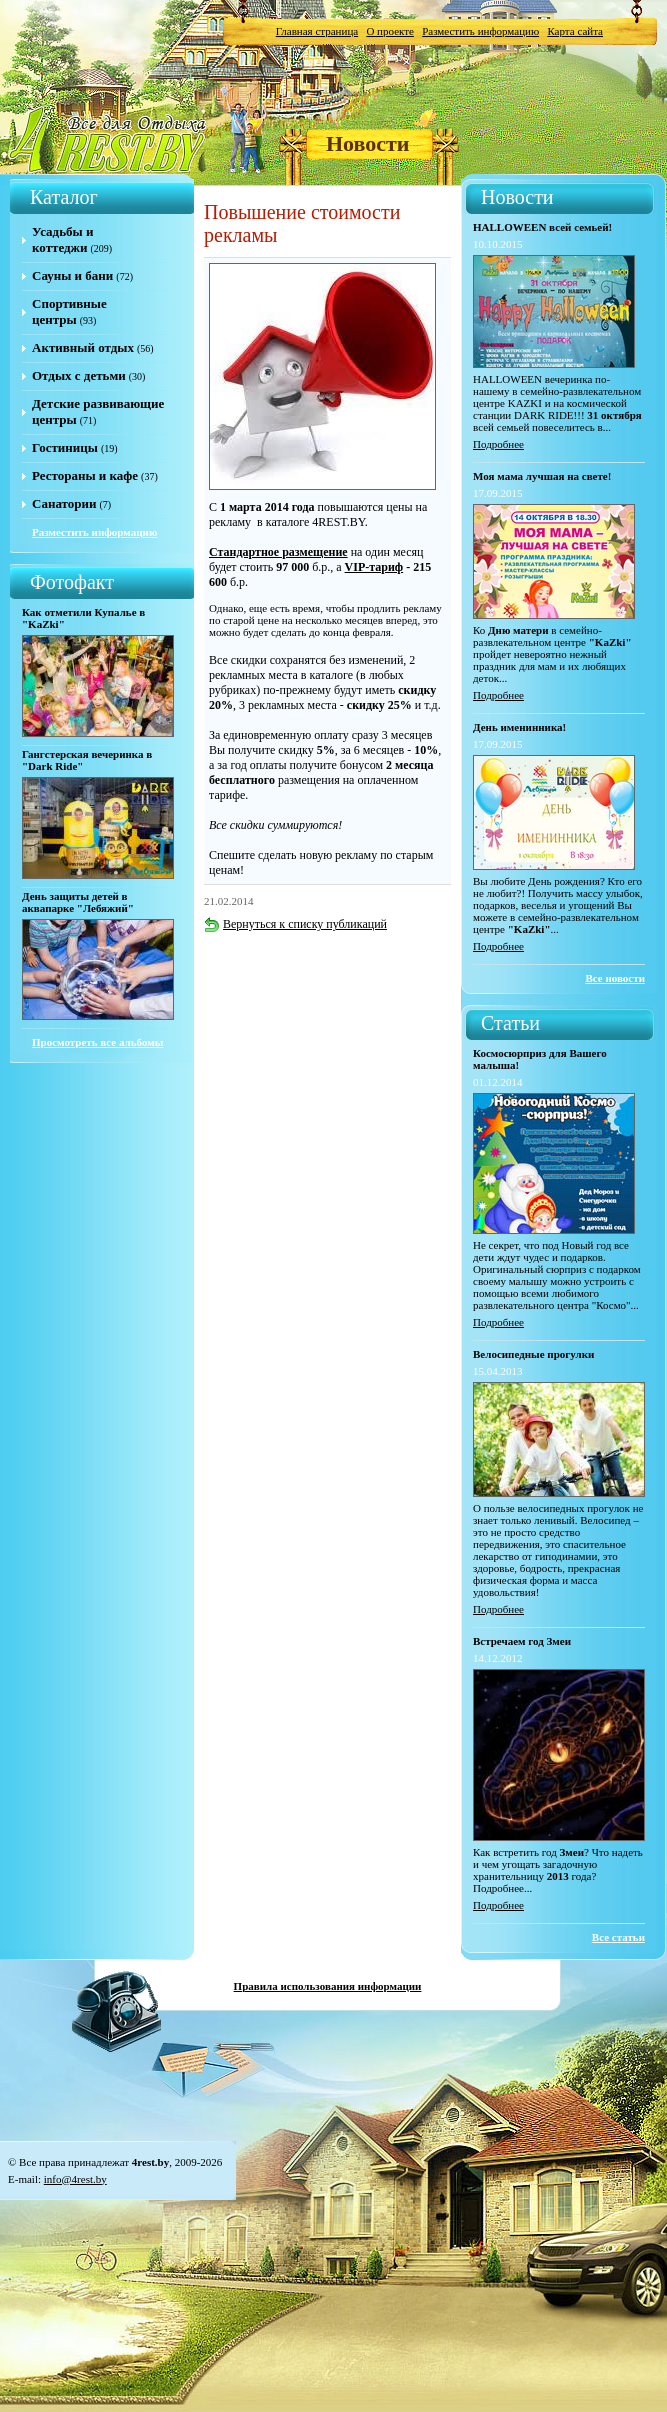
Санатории (64, 503)
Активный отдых (83, 347)
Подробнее (498, 444)
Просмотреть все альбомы (97, 1042)
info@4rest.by (75, 2179)
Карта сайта (575, 31)
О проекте (390, 31)
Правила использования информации (328, 1986)
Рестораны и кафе (85, 475)
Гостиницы (65, 447)
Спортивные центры (69, 311)
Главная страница (317, 31)
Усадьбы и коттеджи (62, 239)
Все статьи (618, 1937)
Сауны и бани (72, 275)
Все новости (615, 978)
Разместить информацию (480, 31)
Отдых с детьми (79, 375)
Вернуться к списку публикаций (295, 924)
